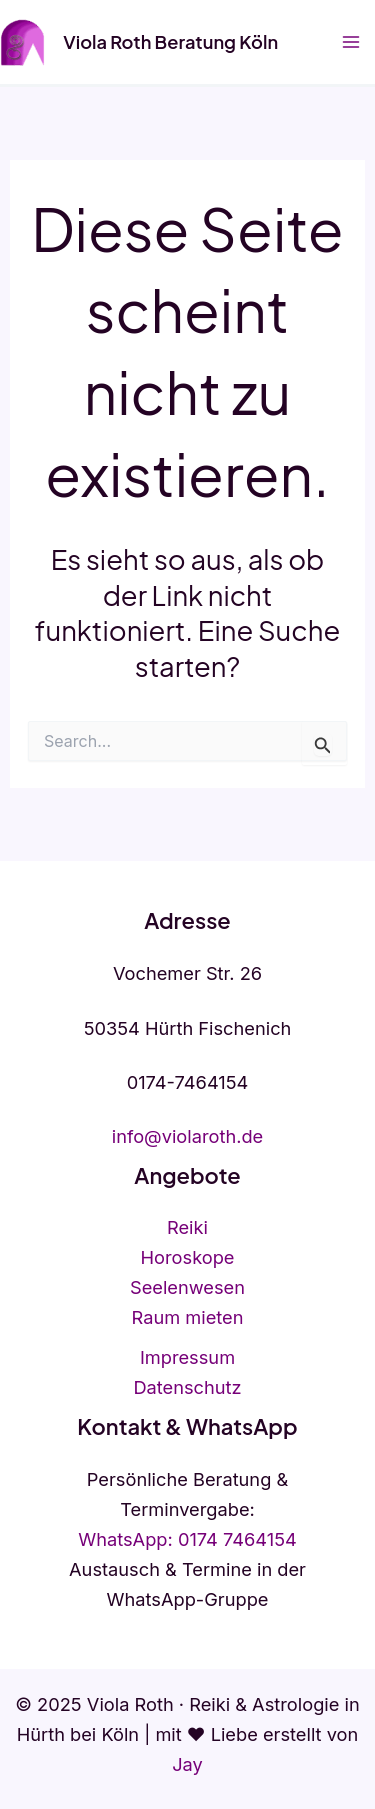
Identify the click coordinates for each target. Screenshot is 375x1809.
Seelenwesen (187, 1287)
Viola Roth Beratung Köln (170, 41)
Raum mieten (188, 1317)
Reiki (187, 1227)
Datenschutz (187, 1387)
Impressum (187, 1357)
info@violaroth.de (188, 1136)
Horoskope (188, 1257)
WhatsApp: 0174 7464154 (187, 1539)
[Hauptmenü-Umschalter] (351, 42)
